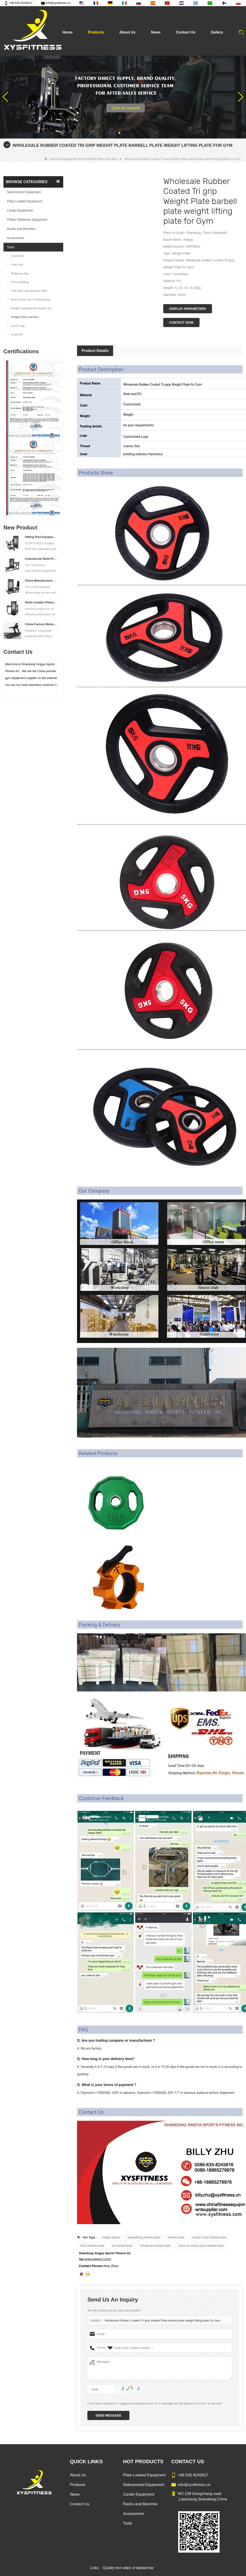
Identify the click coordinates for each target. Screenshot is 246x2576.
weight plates (111, 2237)
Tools (79, 159)
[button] (119, 133)
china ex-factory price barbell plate (201, 2245)
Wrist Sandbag (18, 282)
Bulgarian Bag (18, 273)
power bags (16, 325)
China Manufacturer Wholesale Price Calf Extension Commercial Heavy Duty (41, 580)
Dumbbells (16, 255)
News (156, 32)
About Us (127, 32)
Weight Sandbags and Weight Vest (30, 308)
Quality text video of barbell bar (128, 2568)
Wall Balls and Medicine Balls (28, 290)
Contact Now (181, 322)
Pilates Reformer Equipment (27, 219)
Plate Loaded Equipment (24, 201)
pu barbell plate (122, 2245)
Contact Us (185, 32)
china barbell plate (92, 2245)
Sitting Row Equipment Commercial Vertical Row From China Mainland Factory (41, 537)
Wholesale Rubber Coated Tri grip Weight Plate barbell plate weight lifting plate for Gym (162, 2320)
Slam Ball (15, 264)
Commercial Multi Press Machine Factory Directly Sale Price (41, 558)
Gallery (217, 32)
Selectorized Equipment (24, 192)
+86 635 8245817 (18, 3)
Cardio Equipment (20, 210)
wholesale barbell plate (155, 2245)
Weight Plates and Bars (102, 159)
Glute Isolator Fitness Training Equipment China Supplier (41, 602)
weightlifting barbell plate (143, 2237)
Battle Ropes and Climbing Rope (29, 299)
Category (67, 159)
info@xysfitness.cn (56, 3)
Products (96, 32)
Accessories (15, 238)
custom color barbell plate (209, 2237)
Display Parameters (187, 309)
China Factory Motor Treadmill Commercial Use (41, 624)
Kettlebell (15, 334)
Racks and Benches (21, 229)
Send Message (108, 2415)
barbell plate (176, 2237)
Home (68, 32)
